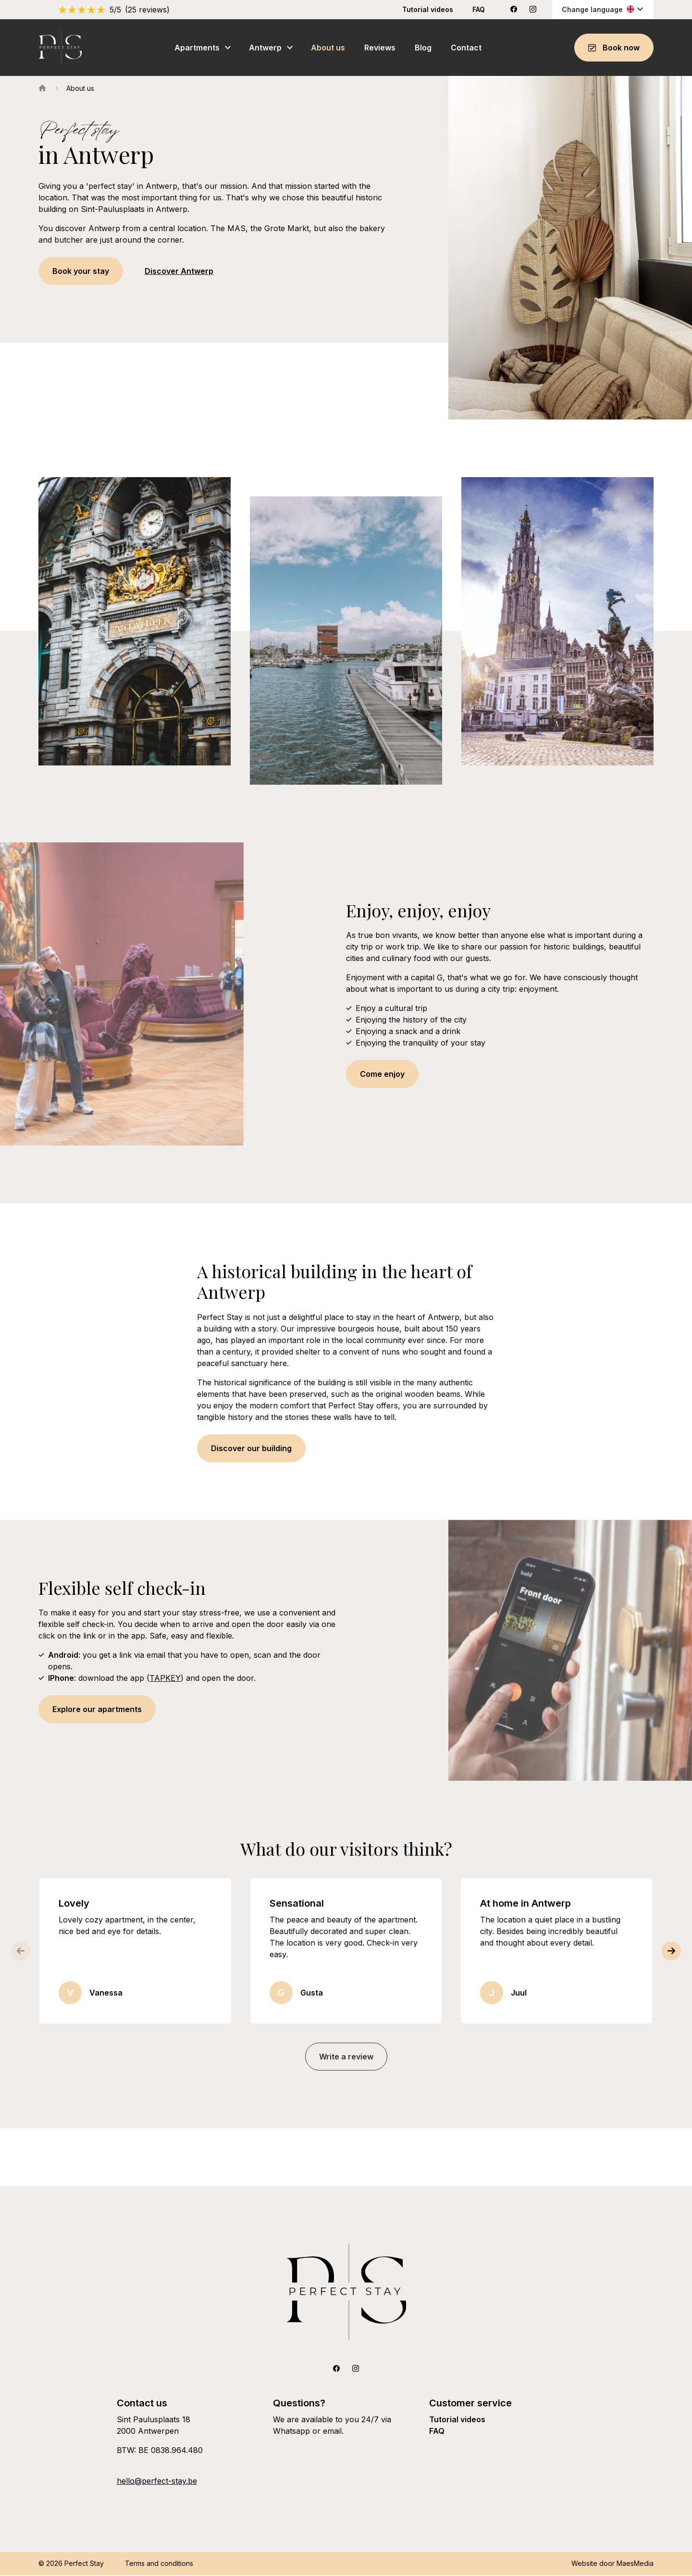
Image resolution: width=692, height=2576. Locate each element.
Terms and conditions (159, 2564)
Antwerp (265, 48)
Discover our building (251, 1449)
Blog (423, 48)
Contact (466, 48)
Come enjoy (382, 1075)
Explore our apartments (97, 1710)
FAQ (478, 9)
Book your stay (80, 272)
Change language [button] (603, 9)
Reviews (379, 48)
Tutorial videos (427, 9)
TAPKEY (165, 1679)
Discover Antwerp (179, 272)
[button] (672, 1951)
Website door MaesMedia (612, 2564)
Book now (614, 48)
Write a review (346, 2057)
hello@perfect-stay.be (157, 2482)
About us (328, 48)
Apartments (197, 48)
